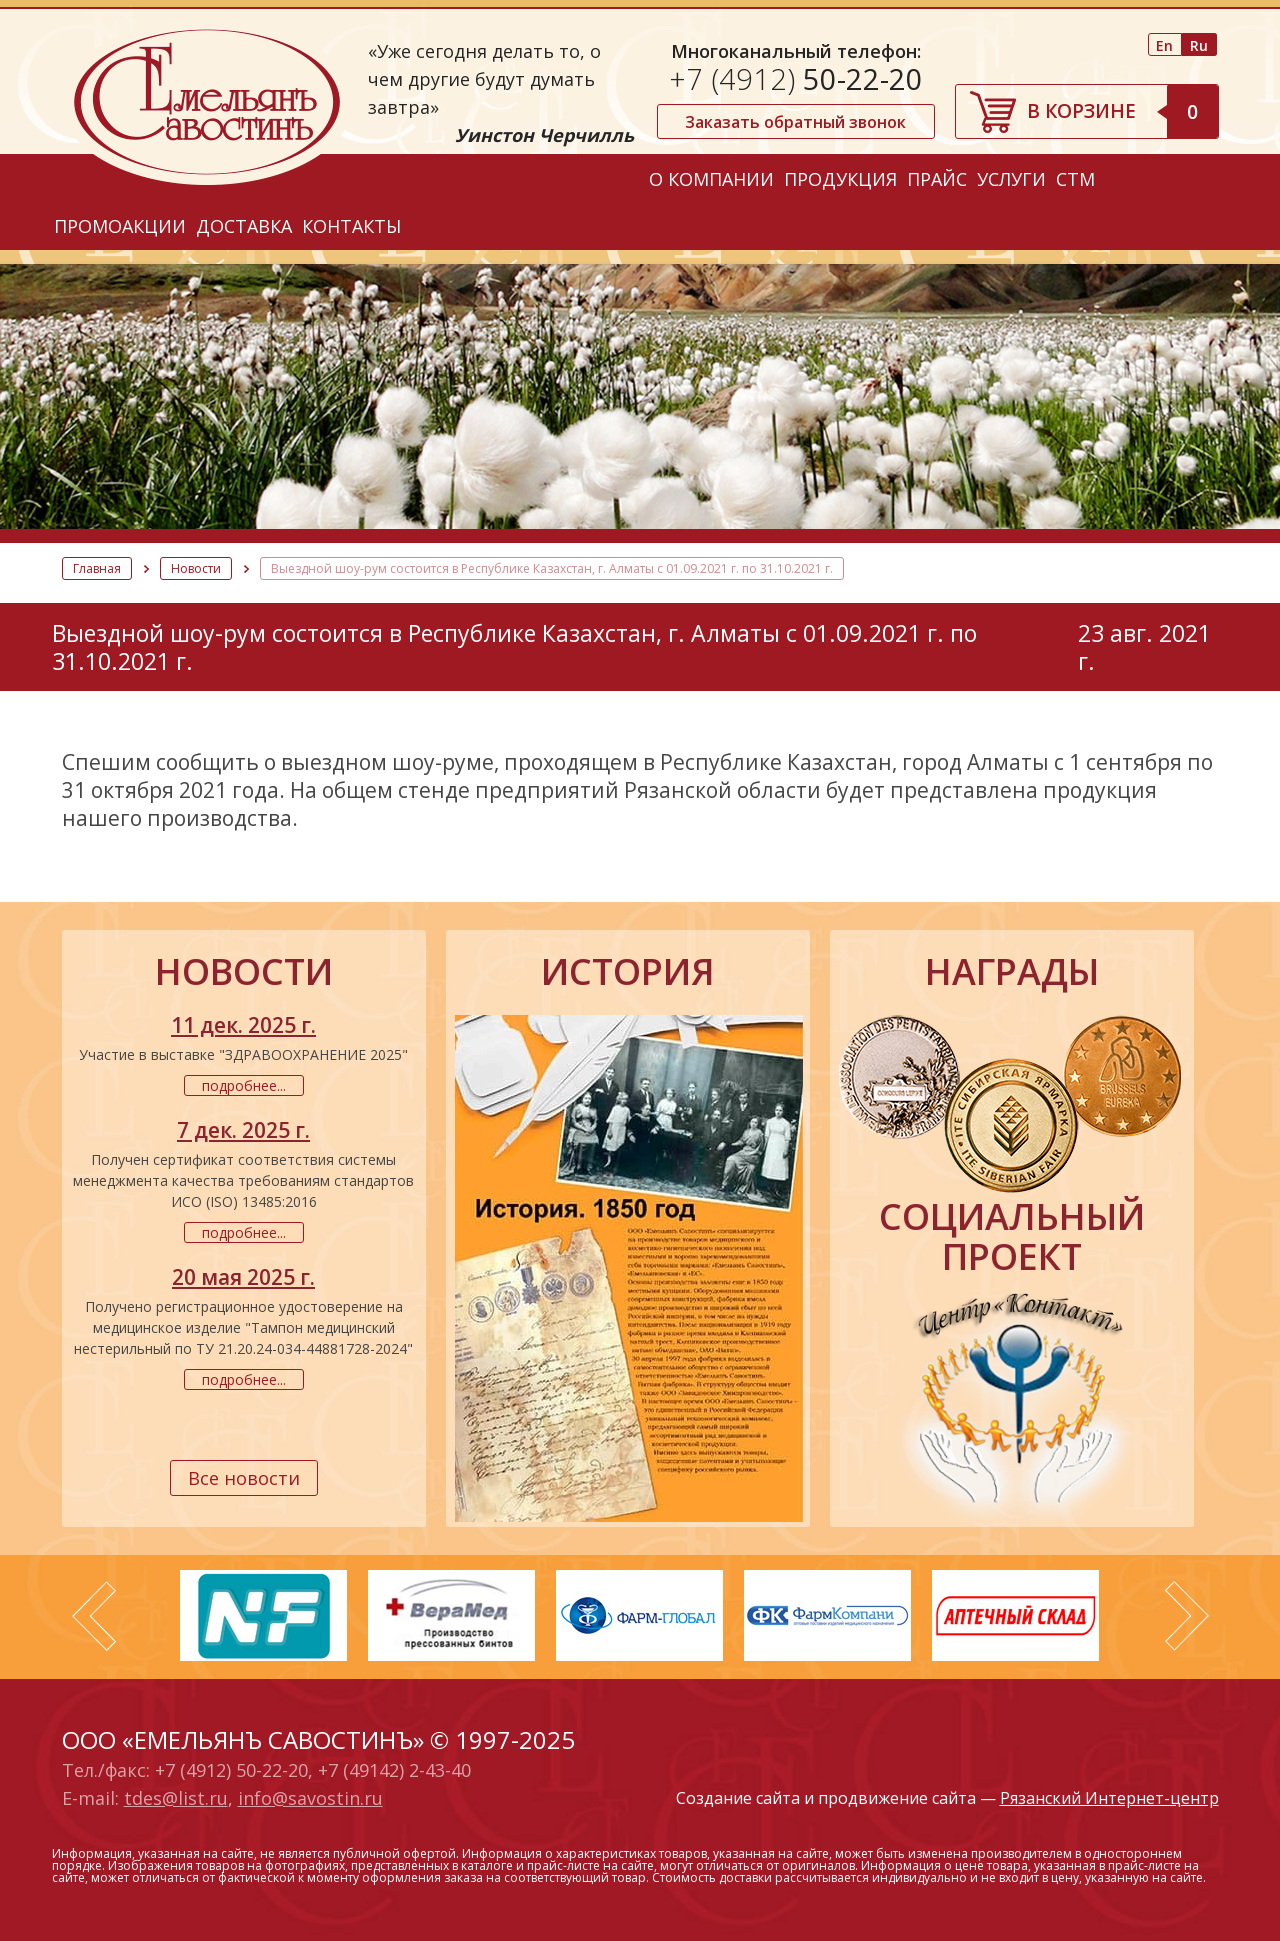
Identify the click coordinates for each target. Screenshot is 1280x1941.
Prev (94, 1616)
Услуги (1011, 179)
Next (1187, 1616)
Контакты (351, 226)
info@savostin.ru (310, 1798)
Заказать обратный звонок (795, 122)
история (628, 972)
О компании (711, 179)
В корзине (1122, 111)
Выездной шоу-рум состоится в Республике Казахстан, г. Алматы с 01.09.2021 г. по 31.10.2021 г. (552, 568)
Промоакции (120, 226)
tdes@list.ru (176, 1798)
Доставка (244, 226)
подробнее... (244, 1085)
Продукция (840, 179)
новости (244, 972)
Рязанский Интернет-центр (1109, 1798)
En (1164, 45)
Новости (196, 568)
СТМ (1075, 179)
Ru (1199, 45)
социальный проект (1012, 1237)
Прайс (937, 179)
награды (1012, 972)
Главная (97, 568)
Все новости (244, 1478)
